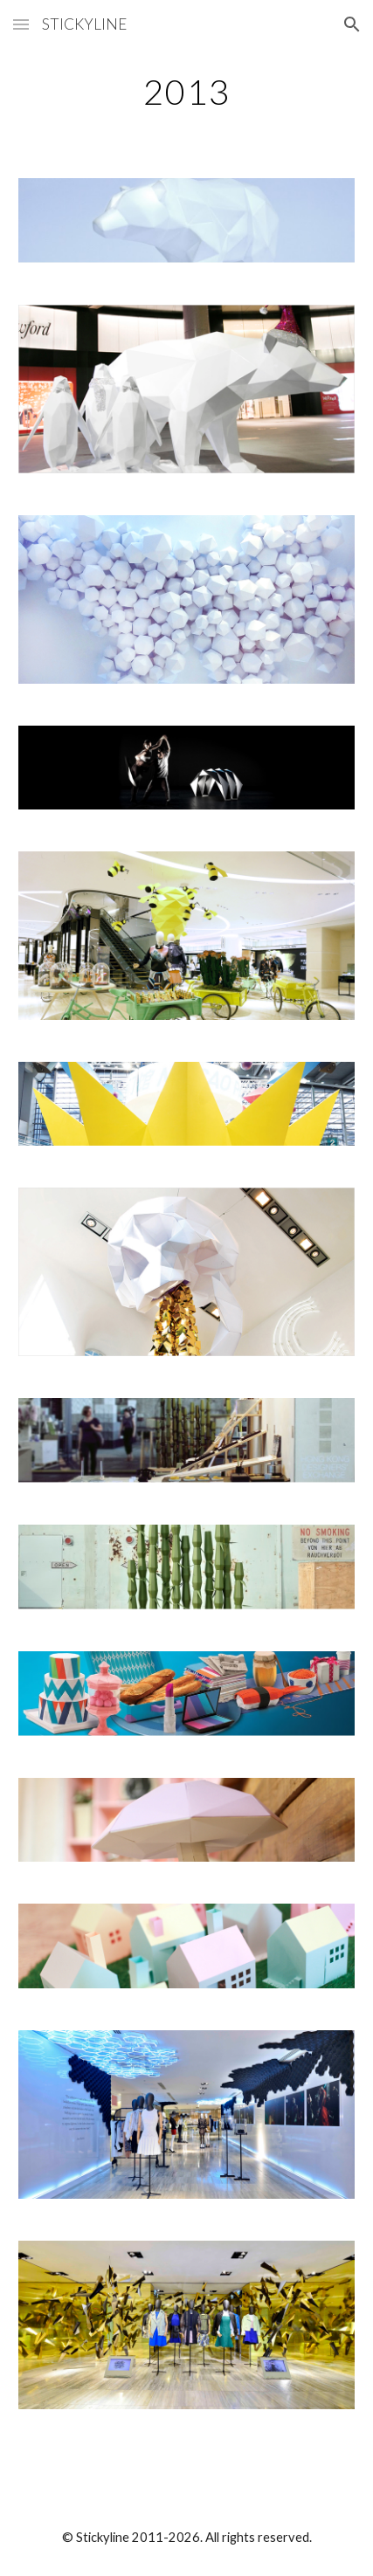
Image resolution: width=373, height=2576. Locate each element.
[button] (21, 24)
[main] (187, 91)
